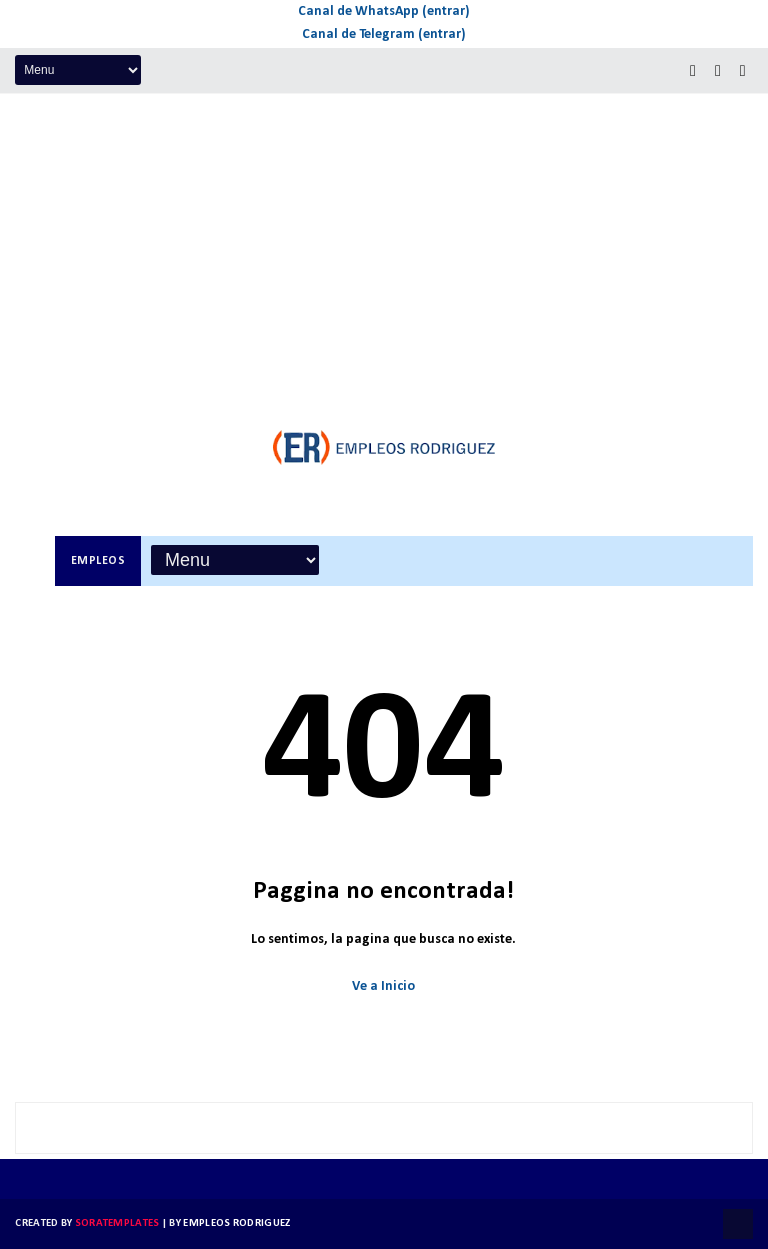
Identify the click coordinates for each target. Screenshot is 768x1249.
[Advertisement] (384, 244)
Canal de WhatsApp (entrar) (384, 11)
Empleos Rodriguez (236, 1223)
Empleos (98, 561)
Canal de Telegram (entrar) (384, 34)
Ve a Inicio (383, 986)
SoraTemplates (117, 1223)
